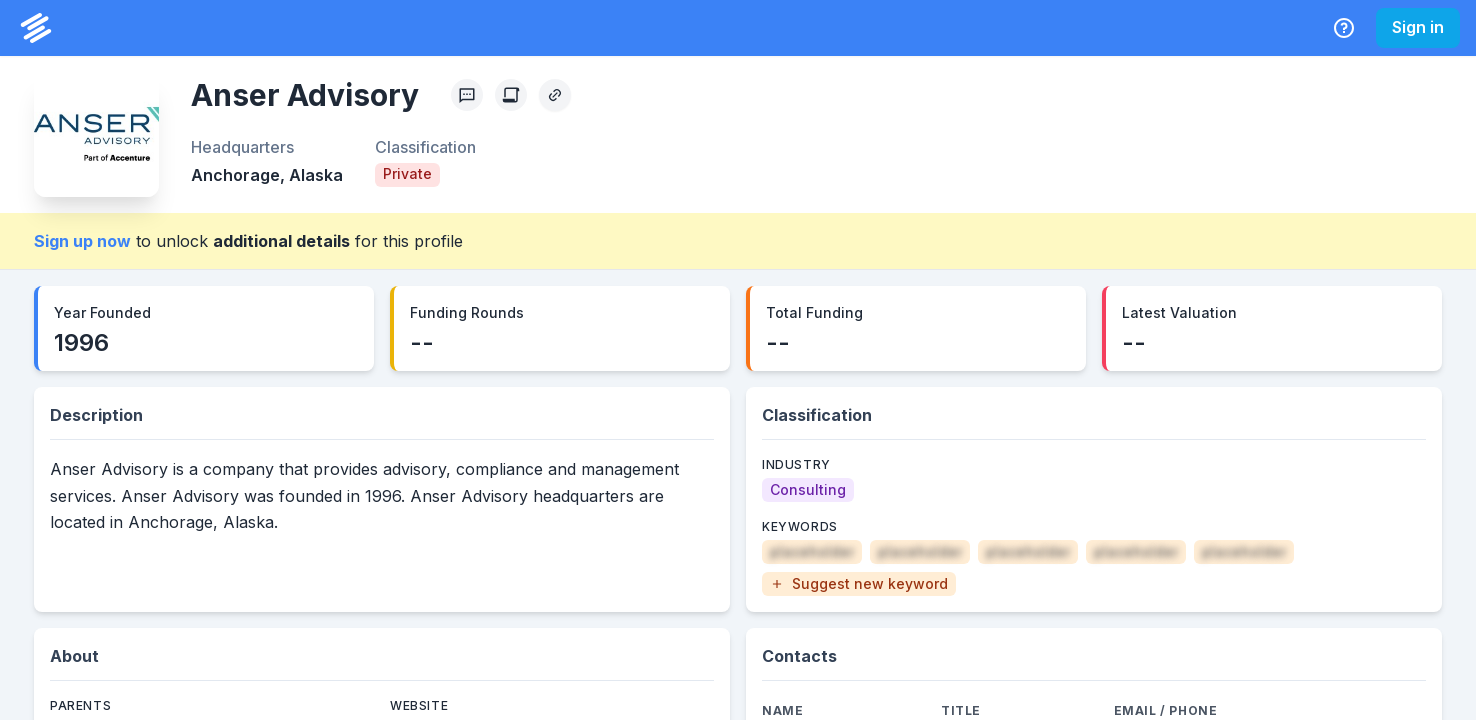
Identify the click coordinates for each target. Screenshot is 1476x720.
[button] (859, 584)
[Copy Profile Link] (555, 95)
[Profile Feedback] (467, 95)
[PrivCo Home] (36, 28)
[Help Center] (1344, 28)
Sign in (1418, 27)
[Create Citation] (511, 95)
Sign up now (82, 241)
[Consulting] (808, 490)
